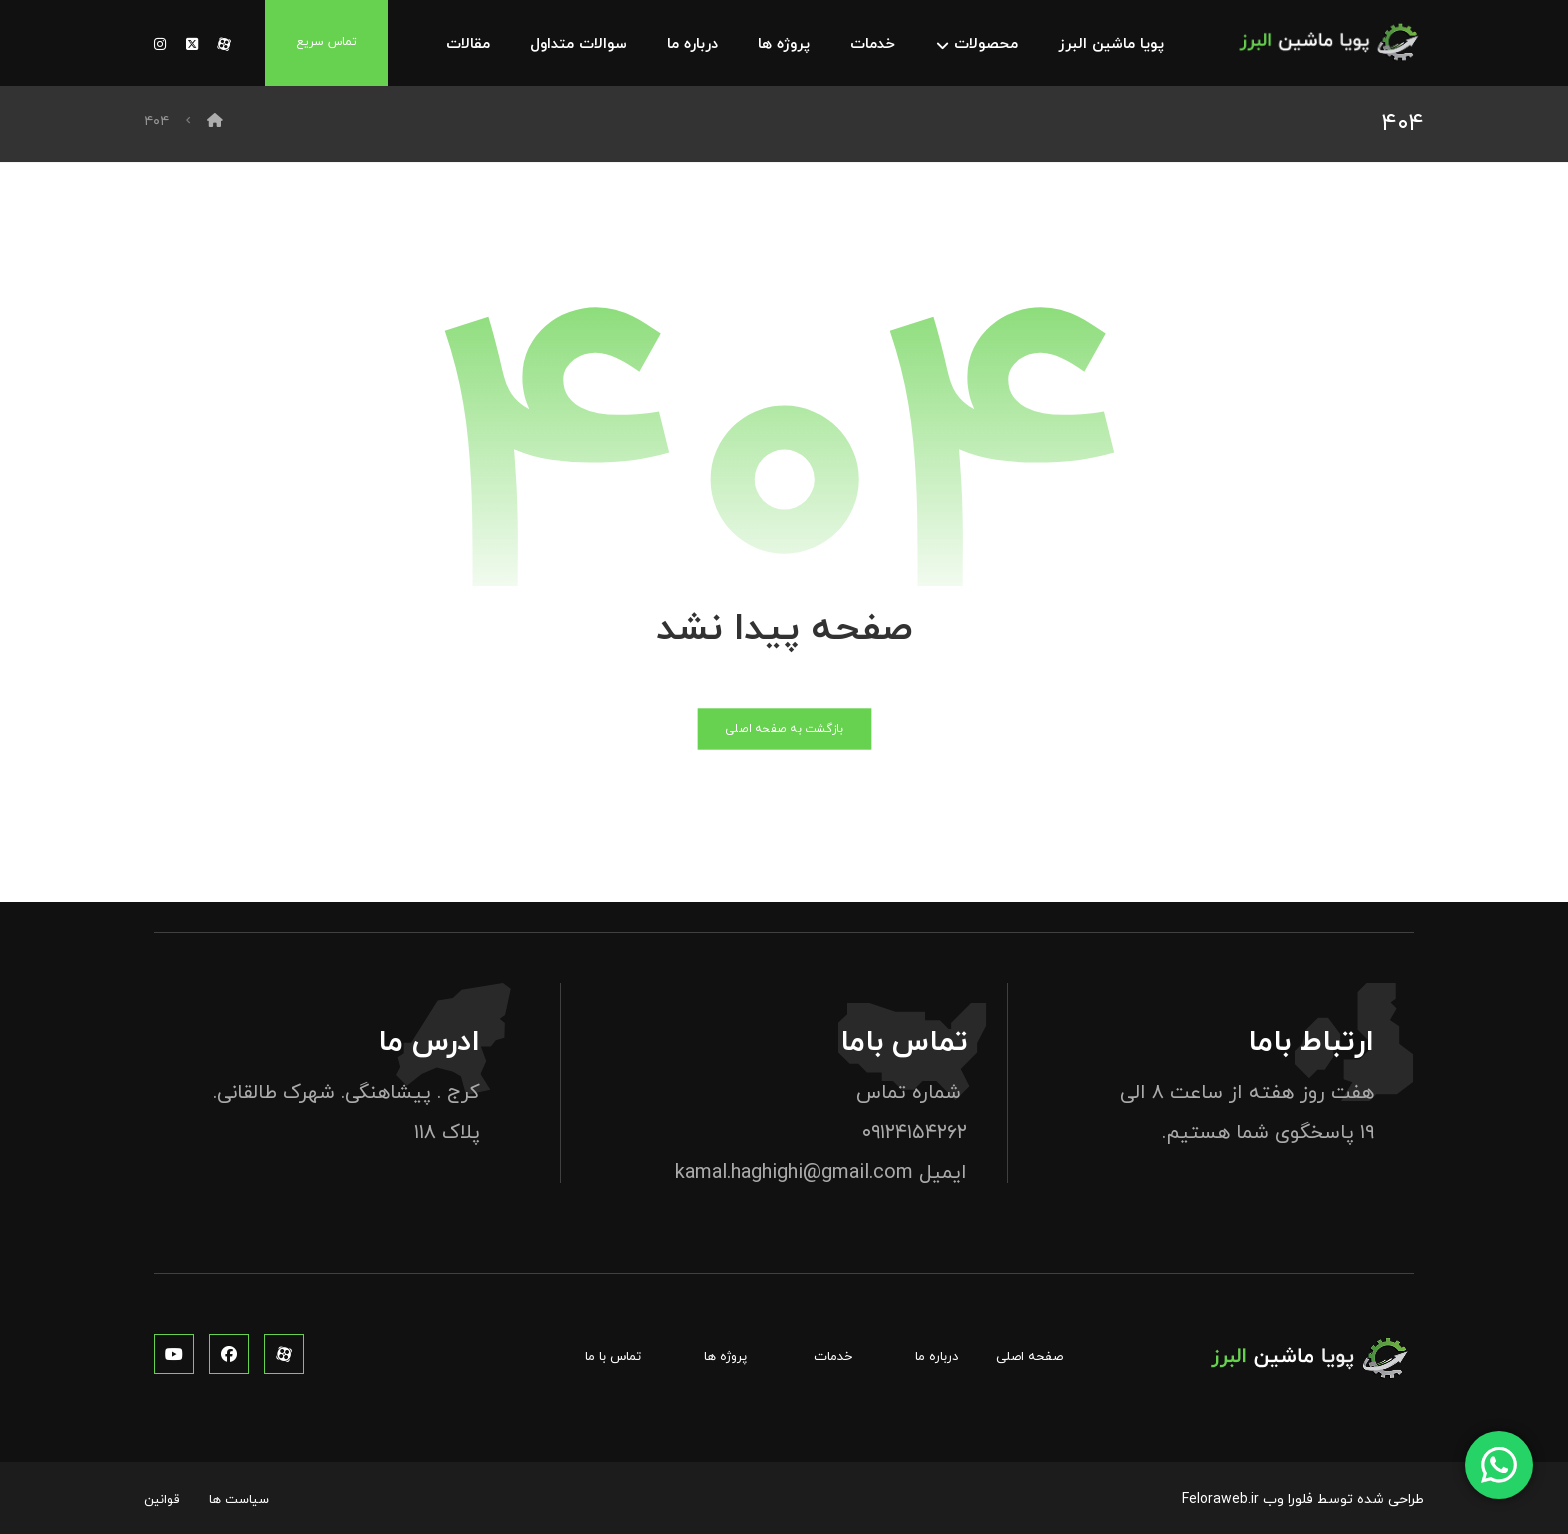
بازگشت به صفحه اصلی (784, 729)
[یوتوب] (174, 1354)
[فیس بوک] (229, 1354)
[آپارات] (224, 45)
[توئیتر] (192, 45)
